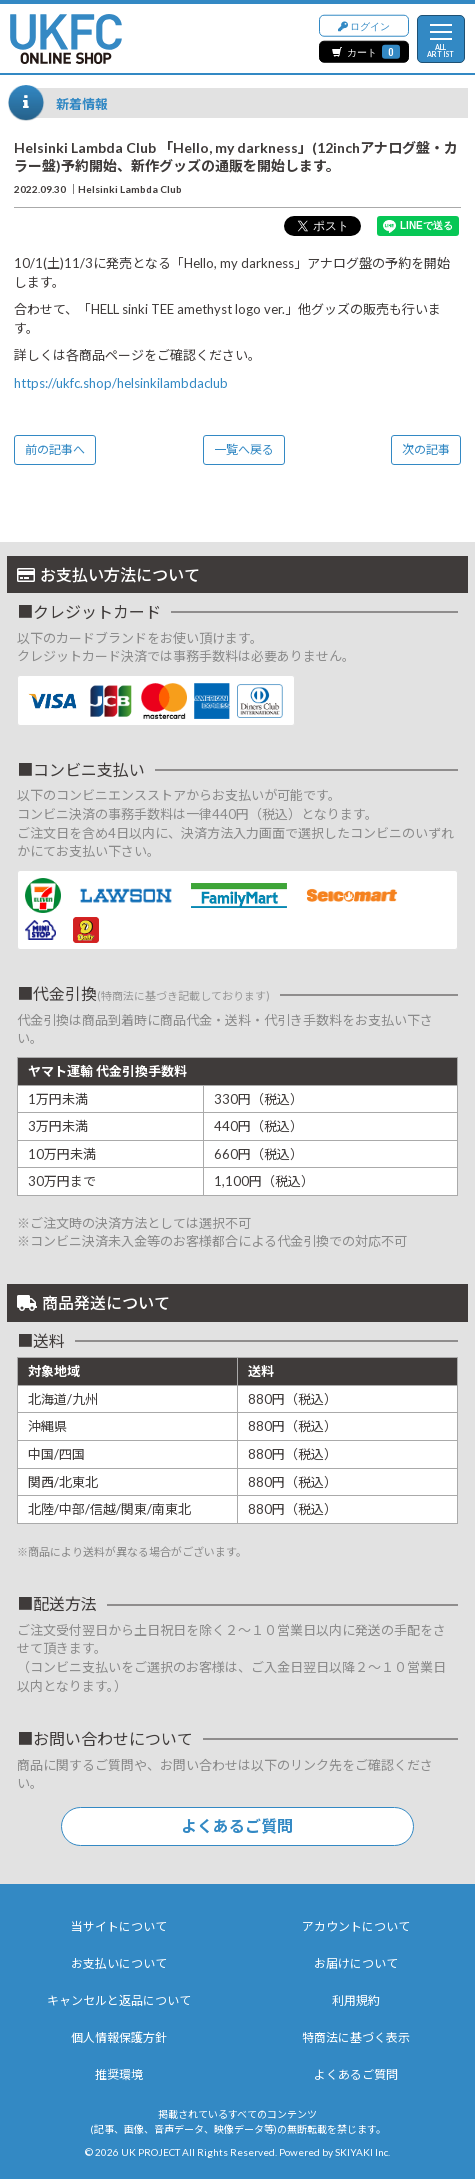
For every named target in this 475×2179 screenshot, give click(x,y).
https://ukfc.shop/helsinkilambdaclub (121, 383)
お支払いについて (119, 1963)
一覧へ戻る (244, 449)
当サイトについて (119, 1926)
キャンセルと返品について (119, 2000)
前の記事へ (55, 449)
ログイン (364, 24)
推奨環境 (119, 2074)
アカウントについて (356, 1926)
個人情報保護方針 (119, 2037)
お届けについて (356, 1963)
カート (366, 51)
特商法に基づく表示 (356, 2037)
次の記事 (426, 449)
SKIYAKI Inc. (362, 2152)
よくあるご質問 (237, 1825)
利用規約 (356, 2000)
